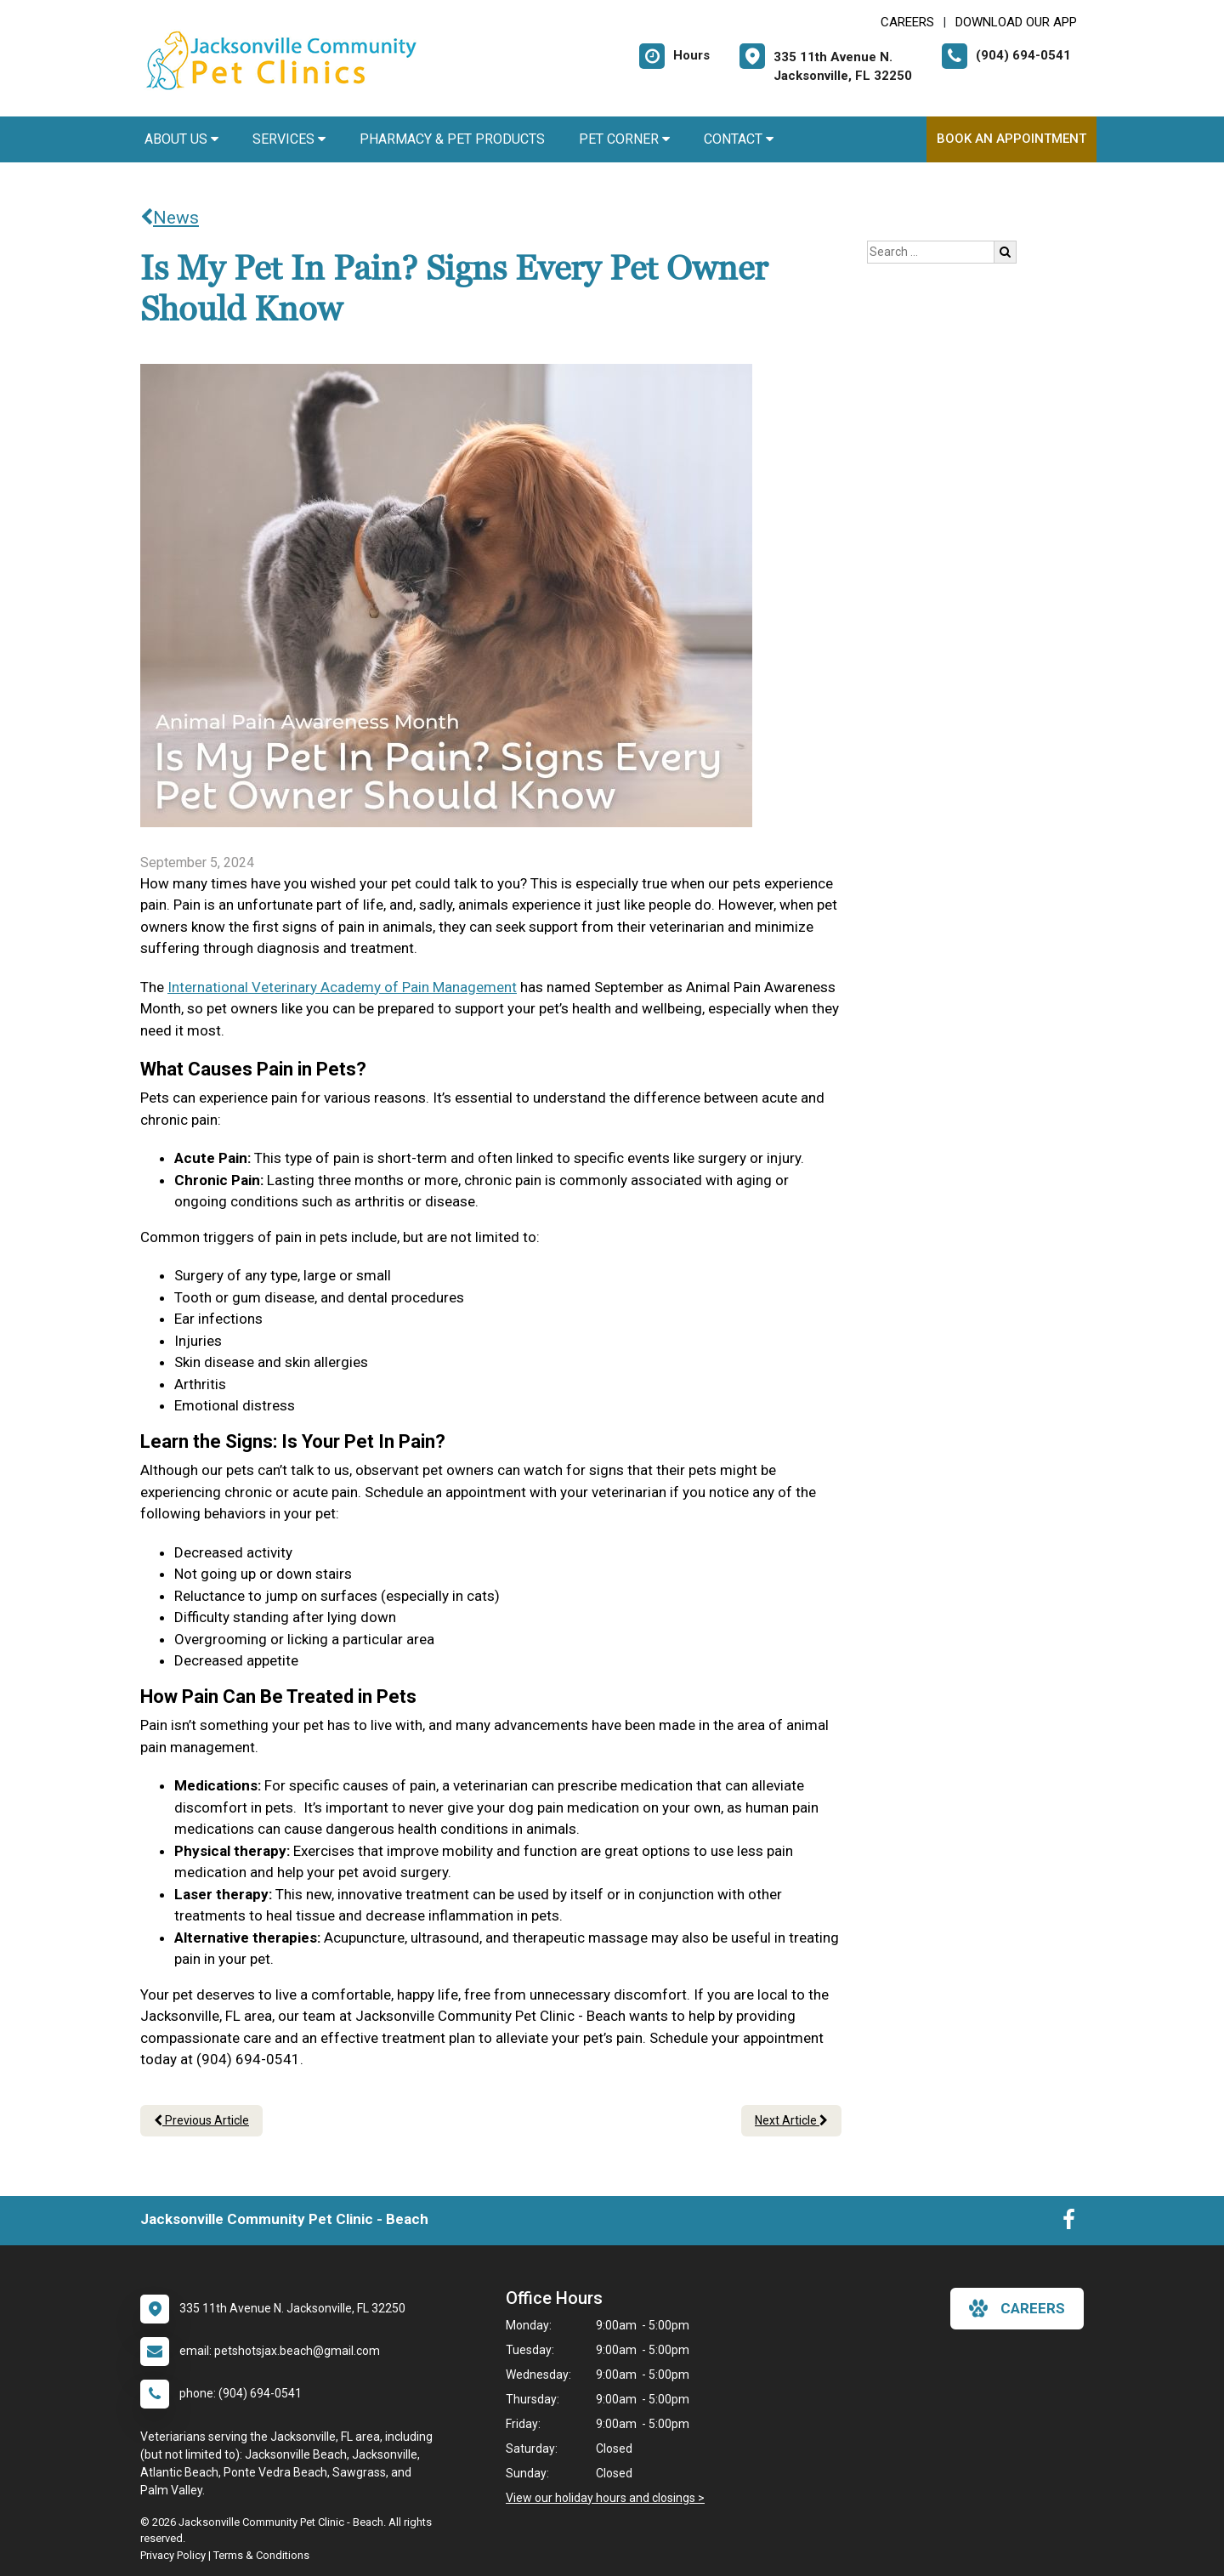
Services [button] (289, 139)
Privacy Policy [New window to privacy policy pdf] (173, 2555)
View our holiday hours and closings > (605, 2498)
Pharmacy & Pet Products (452, 139)
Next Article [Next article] (791, 2120)
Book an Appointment (1011, 138)
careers (1017, 2308)
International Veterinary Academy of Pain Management (342, 987)
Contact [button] (739, 139)
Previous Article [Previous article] (201, 2120)
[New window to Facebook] (1069, 2223)
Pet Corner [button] (624, 139)
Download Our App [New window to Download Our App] (1016, 22)
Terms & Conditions (261, 2555)
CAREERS (907, 22)
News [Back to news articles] (169, 217)
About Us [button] (181, 139)
